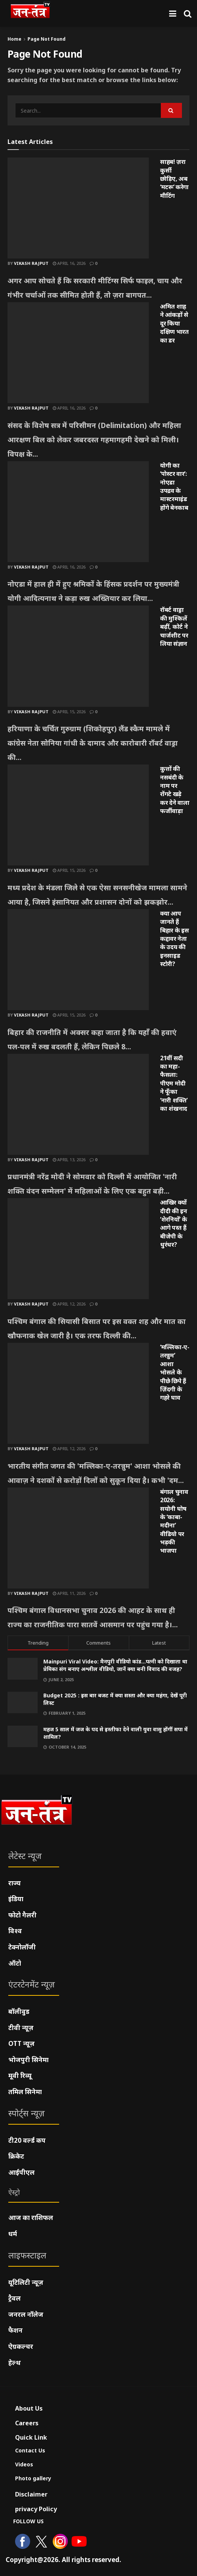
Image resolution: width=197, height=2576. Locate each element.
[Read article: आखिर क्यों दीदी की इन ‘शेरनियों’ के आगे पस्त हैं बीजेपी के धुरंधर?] (78, 1248)
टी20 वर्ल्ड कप (27, 2140)
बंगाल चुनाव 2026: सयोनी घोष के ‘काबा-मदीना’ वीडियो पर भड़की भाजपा (174, 1521)
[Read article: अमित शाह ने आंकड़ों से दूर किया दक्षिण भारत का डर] (78, 352)
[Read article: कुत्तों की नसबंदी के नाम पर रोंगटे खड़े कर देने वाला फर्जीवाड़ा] (78, 814)
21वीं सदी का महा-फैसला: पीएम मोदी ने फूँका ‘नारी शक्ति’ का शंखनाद (174, 1083)
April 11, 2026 (69, 1593)
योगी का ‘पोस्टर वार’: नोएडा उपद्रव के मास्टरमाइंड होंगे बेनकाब (174, 486)
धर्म (12, 2233)
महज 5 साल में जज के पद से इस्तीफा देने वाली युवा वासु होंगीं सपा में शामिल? (115, 1733)
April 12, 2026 (69, 1304)
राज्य (14, 1883)
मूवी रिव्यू (20, 2075)
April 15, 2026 (69, 711)
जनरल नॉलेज (25, 2314)
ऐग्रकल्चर (20, 2346)
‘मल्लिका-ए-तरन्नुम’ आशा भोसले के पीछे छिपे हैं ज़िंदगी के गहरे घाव (174, 1372)
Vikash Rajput (31, 263)
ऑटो (14, 1963)
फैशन (15, 2330)
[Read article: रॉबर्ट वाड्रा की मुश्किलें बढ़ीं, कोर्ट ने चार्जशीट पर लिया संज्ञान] (78, 655)
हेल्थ (14, 2362)
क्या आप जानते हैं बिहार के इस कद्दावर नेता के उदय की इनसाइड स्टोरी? (174, 938)
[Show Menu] (172, 13)
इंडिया (15, 1898)
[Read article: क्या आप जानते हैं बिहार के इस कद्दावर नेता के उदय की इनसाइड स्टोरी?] (78, 959)
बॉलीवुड (18, 2011)
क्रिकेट (16, 2156)
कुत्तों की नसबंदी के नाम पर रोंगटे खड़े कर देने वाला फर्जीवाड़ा (174, 789)
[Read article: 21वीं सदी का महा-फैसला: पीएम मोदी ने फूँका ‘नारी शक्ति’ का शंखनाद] (78, 1104)
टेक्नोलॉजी (22, 1947)
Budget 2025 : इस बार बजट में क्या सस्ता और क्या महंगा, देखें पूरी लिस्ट (115, 1699)
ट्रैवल (14, 2298)
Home (14, 39)
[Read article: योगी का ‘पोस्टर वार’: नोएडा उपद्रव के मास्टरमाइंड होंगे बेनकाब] (78, 511)
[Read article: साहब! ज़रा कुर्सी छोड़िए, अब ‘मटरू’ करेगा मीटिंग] (78, 207)
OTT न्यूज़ (21, 2043)
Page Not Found (46, 39)
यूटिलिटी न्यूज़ (25, 2282)
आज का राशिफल (30, 2217)
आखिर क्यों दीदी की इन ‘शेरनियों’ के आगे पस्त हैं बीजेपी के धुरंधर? (173, 1223)
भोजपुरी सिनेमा (28, 2059)
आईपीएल (21, 2172)
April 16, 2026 (69, 263)
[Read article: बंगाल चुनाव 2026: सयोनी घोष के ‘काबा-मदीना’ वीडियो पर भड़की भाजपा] (78, 1538)
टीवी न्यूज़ (21, 2027)
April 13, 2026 (69, 1159)
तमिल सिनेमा (25, 2091)
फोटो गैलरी (22, 1915)
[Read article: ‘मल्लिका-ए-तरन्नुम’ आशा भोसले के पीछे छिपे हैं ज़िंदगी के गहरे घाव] (78, 1393)
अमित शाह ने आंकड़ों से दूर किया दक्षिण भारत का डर (174, 323)
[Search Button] (187, 13)
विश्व (15, 1930)
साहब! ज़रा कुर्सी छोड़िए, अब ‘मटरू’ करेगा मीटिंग (174, 178)
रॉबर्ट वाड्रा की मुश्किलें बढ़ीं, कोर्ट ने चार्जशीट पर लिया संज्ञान (174, 626)
